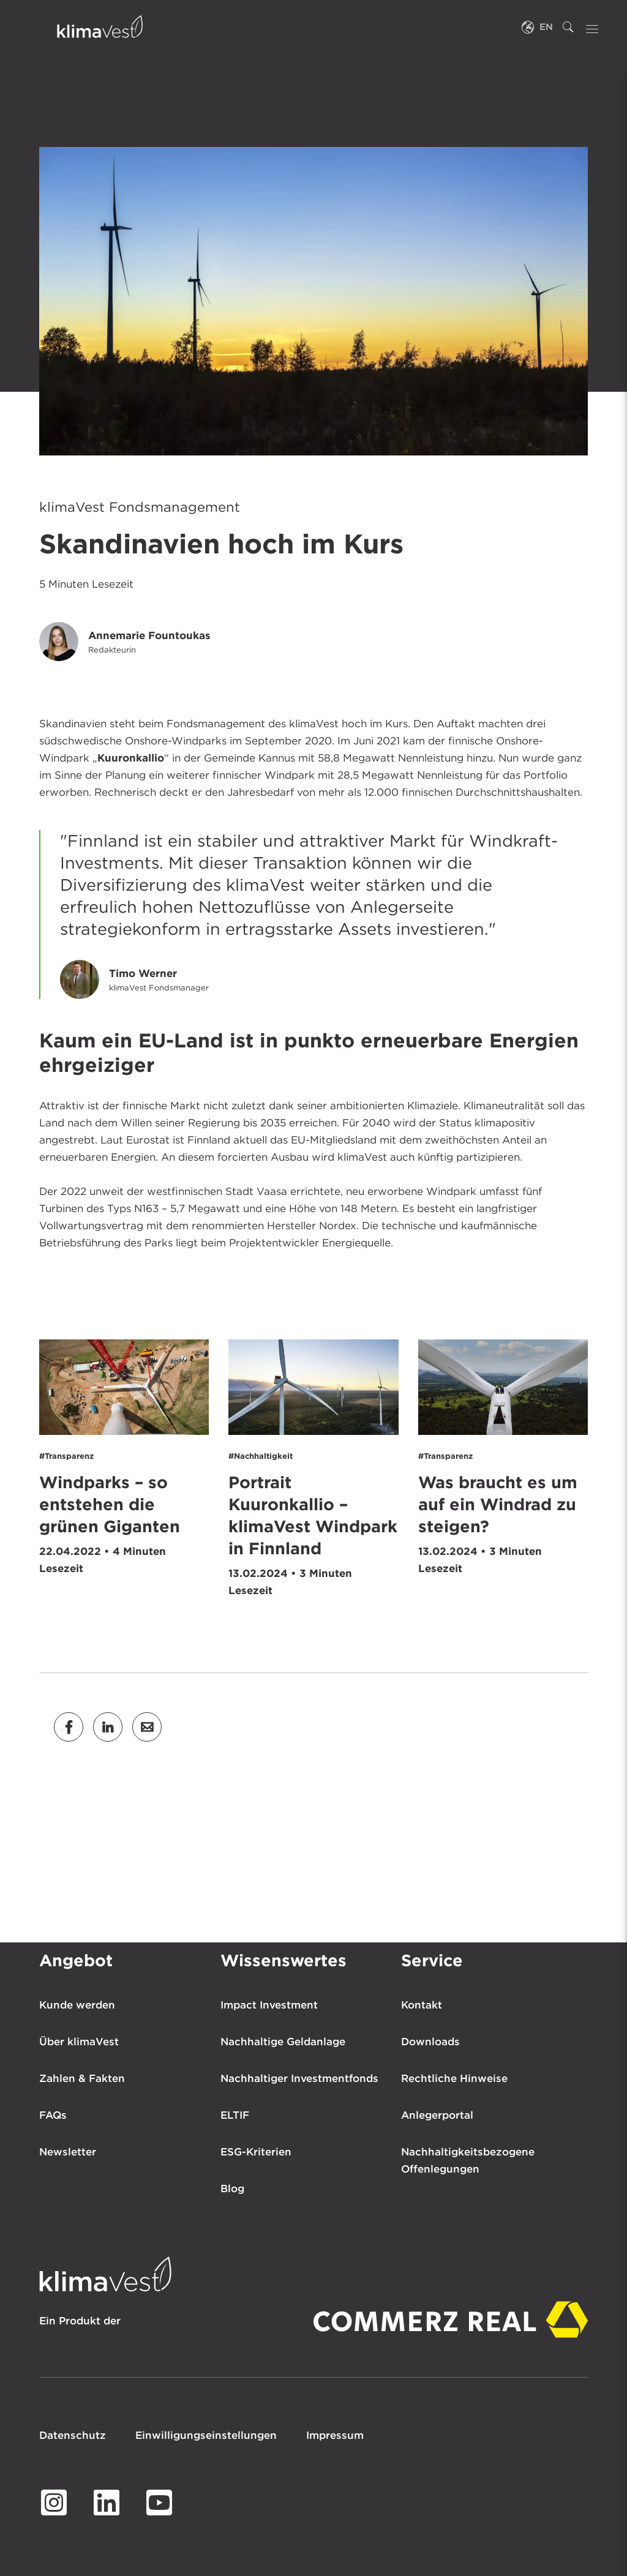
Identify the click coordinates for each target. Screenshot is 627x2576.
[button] (68, 1727)
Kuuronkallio (130, 758)
